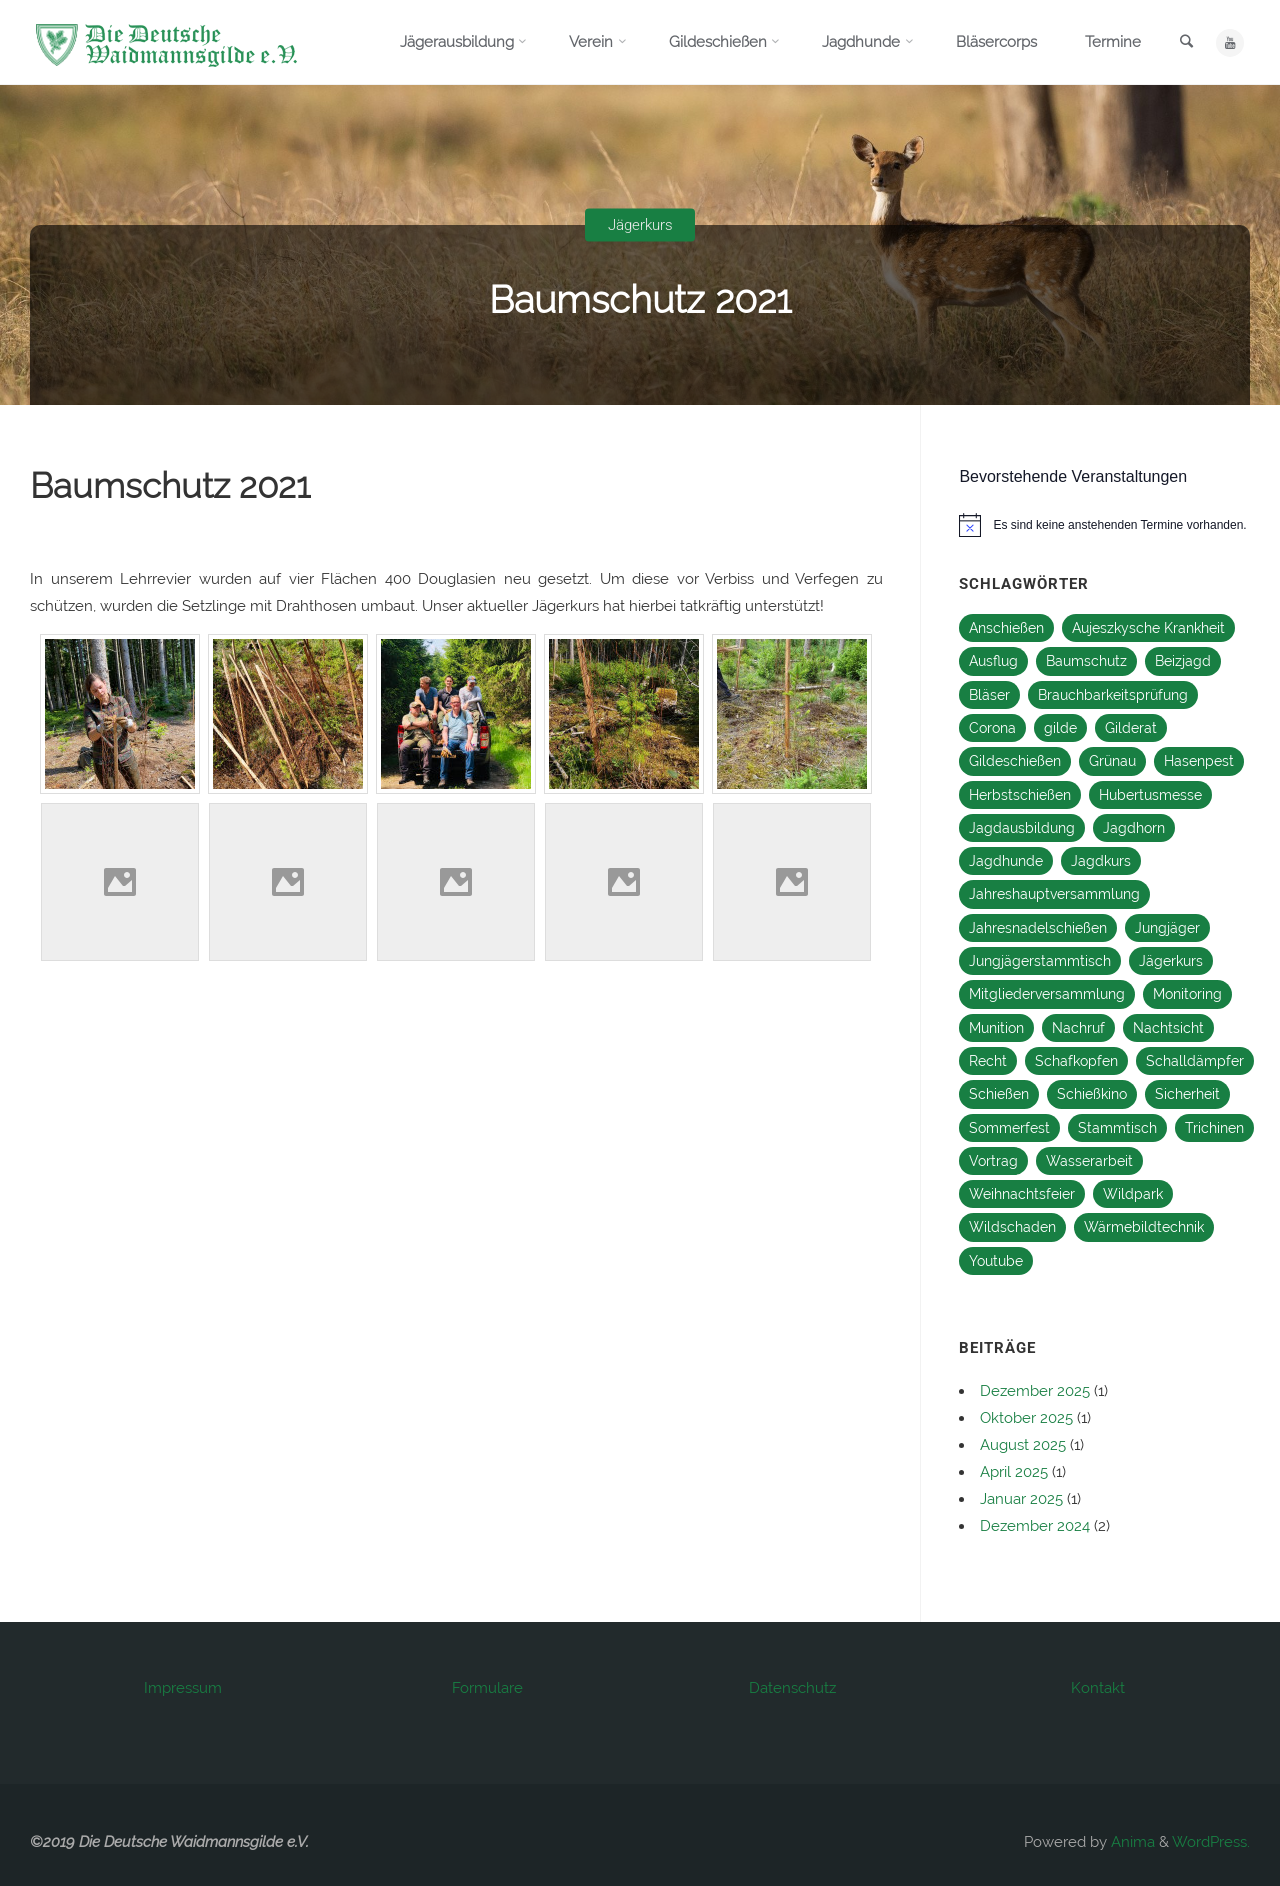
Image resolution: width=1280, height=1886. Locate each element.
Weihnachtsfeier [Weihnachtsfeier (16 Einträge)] (1022, 1194)
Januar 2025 (1021, 1499)
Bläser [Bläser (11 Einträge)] (989, 695)
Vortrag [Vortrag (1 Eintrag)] (993, 1161)
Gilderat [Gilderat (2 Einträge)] (1131, 728)
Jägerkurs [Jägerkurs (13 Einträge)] (1171, 961)
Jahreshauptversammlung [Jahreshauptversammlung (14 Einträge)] (1054, 894)
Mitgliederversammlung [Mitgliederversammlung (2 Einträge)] (1047, 994)
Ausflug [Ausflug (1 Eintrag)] (993, 661)
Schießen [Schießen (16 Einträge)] (999, 1094)
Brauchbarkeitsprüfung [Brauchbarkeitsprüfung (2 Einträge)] (1113, 695)
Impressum (183, 1688)
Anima (1131, 1842)
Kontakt (1098, 1688)
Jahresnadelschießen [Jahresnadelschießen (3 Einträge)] (1038, 928)
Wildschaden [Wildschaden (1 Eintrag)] (1012, 1227)
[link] (1186, 43)
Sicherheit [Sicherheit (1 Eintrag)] (1187, 1094)
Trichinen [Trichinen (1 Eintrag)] (1214, 1128)
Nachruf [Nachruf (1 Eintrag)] (1078, 1028)
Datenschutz (792, 1688)
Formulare (487, 1688)
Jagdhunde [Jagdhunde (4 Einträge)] (1006, 861)
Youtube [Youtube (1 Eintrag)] (996, 1261)
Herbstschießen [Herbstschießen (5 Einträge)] (1020, 795)
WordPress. (1211, 1842)
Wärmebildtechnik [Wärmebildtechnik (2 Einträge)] (1144, 1227)
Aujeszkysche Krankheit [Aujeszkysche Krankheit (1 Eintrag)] (1148, 628)
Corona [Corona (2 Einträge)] (992, 728)
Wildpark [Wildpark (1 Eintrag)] (1133, 1194)
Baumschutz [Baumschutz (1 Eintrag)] (1086, 661)
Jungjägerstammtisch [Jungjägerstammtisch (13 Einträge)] (1040, 961)
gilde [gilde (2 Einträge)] (1060, 728)
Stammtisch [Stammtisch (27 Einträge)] (1117, 1128)
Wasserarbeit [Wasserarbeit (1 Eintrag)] (1089, 1161)
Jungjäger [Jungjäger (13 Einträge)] (1167, 928)
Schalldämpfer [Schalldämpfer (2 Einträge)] (1195, 1061)
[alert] (1112, 525)
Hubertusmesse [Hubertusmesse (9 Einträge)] (1150, 795)
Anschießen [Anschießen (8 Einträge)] (1006, 628)
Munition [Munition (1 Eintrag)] (996, 1028)
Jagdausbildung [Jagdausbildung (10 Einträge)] (1022, 828)
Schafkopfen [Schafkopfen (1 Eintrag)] (1076, 1061)
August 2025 (1023, 1445)
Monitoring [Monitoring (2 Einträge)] (1187, 994)
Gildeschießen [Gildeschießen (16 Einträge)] (1015, 761)
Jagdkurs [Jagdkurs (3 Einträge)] (1101, 861)
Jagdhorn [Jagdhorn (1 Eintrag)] (1134, 828)
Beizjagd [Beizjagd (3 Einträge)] (1183, 661)
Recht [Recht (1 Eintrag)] (988, 1061)
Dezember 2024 (1035, 1526)
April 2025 (1014, 1472)
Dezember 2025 (1035, 1391)
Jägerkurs (640, 225)
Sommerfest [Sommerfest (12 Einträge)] (1009, 1128)
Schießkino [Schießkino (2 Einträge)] (1092, 1094)
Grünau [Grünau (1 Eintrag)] (1112, 761)
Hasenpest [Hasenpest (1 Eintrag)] (1199, 761)
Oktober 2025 (1026, 1418)
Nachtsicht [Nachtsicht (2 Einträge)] (1168, 1028)
